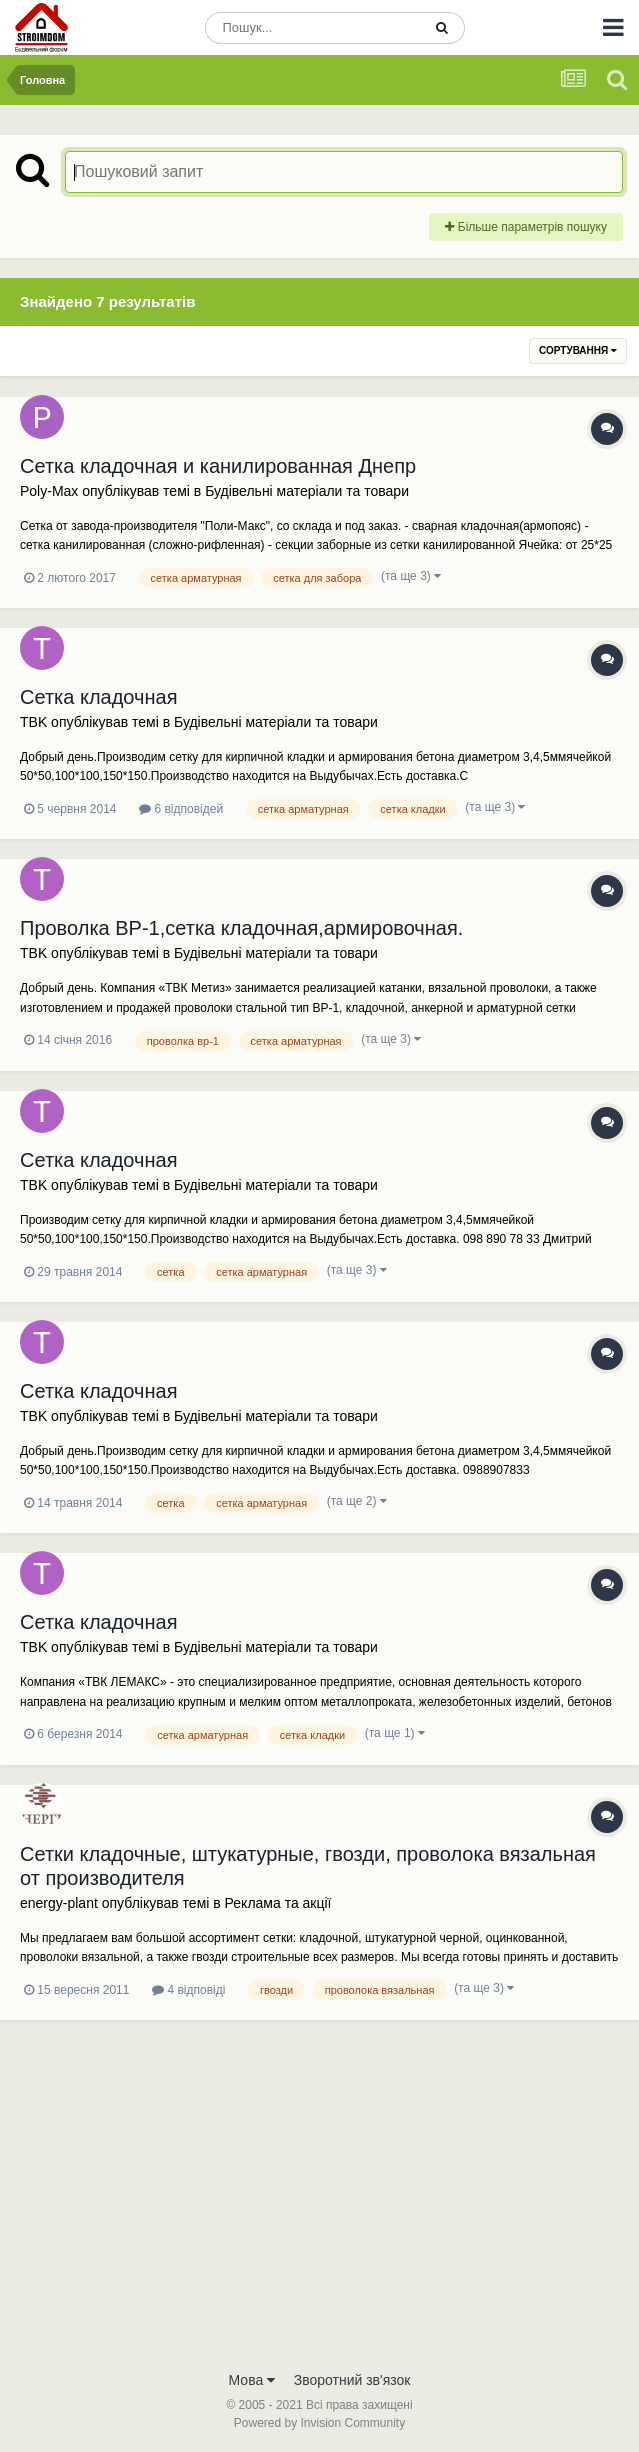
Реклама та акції (278, 1903)
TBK (33, 722)
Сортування (578, 350)
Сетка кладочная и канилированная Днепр (218, 466)
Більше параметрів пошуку (526, 227)
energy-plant (59, 1903)
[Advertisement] (319, 2210)
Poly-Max (49, 491)
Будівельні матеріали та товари (307, 491)
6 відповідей (181, 809)
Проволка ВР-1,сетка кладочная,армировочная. (241, 928)
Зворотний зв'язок (352, 2380)
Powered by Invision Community (319, 2423)
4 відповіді (188, 1990)
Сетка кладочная (98, 697)
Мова (252, 2380)
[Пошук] (313, 28)
